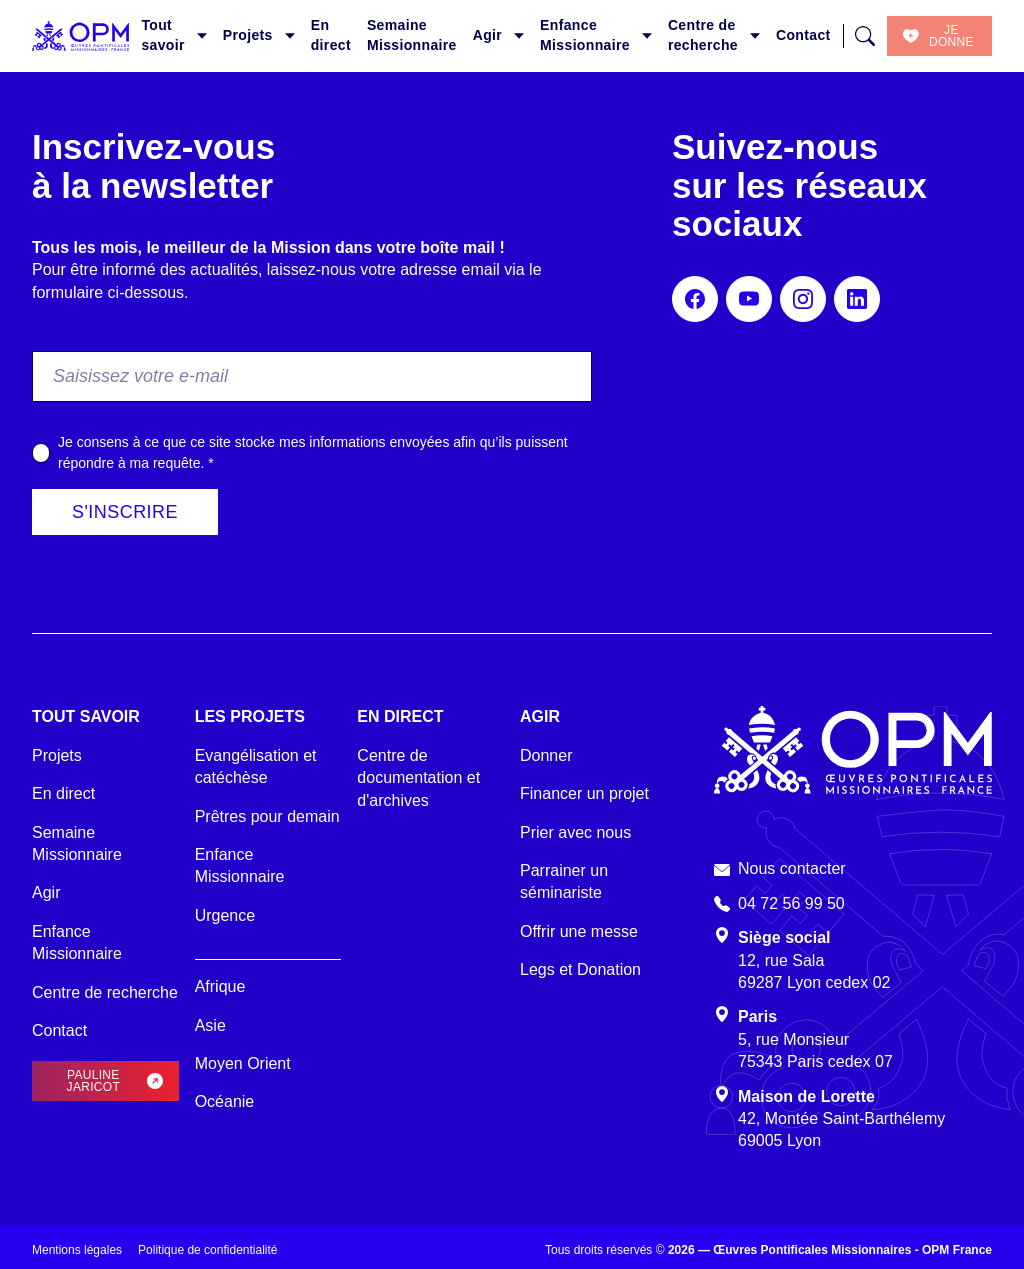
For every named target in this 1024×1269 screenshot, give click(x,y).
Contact (803, 35)
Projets (248, 35)
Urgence (225, 915)
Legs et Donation (580, 969)
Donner (546, 755)
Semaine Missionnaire (412, 35)
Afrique (220, 986)
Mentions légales (77, 1250)
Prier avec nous (575, 832)
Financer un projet (584, 793)
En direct (331, 35)
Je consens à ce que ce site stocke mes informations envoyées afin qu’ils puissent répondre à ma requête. (313, 452)
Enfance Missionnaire (585, 35)
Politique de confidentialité (207, 1250)
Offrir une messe (579, 931)
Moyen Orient (243, 1063)
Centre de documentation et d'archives (418, 778)
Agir (487, 35)
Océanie (225, 1101)
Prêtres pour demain (267, 816)
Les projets (250, 716)
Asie (210, 1025)
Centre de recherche (703, 35)
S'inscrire (125, 512)
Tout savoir (162, 35)
